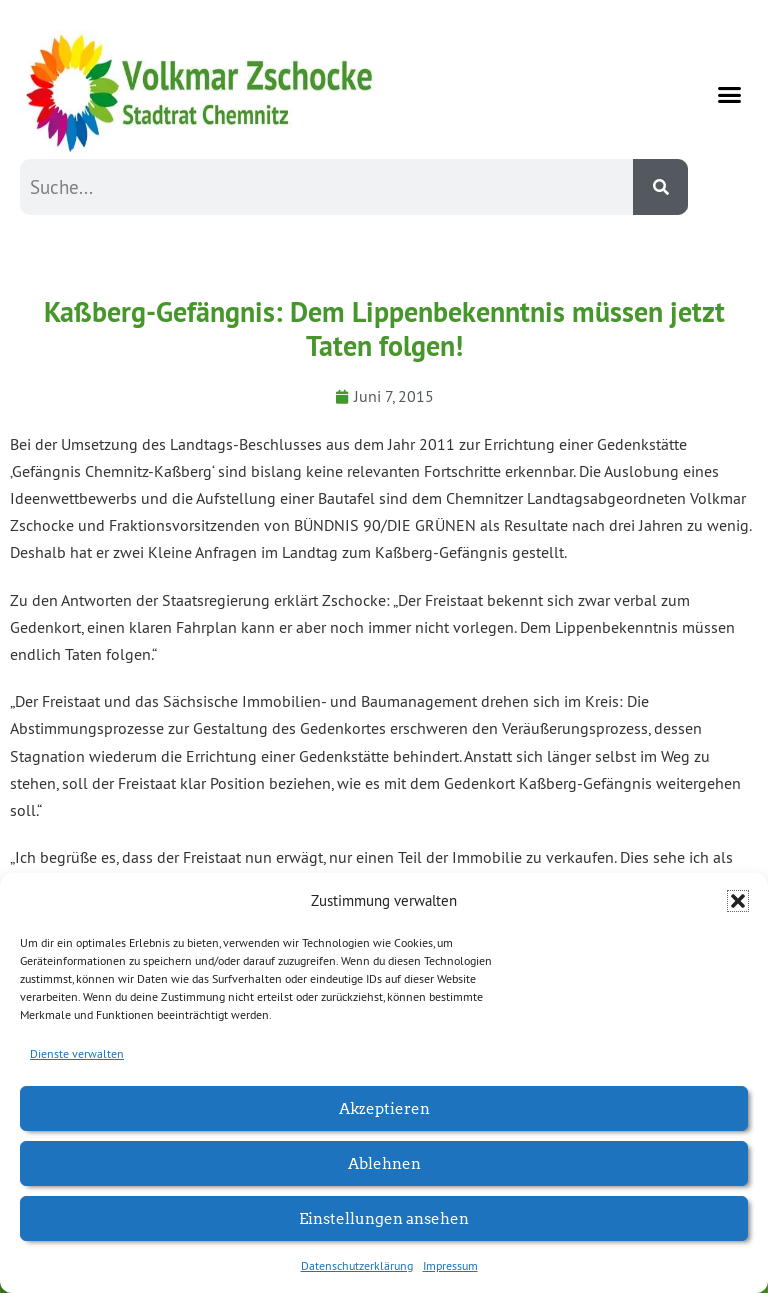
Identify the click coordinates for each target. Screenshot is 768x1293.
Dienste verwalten (77, 1053)
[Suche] (660, 187)
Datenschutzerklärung (357, 1265)
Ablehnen (384, 1162)
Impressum (450, 1265)
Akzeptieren (384, 1107)
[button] (738, 901)
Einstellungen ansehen (384, 1217)
